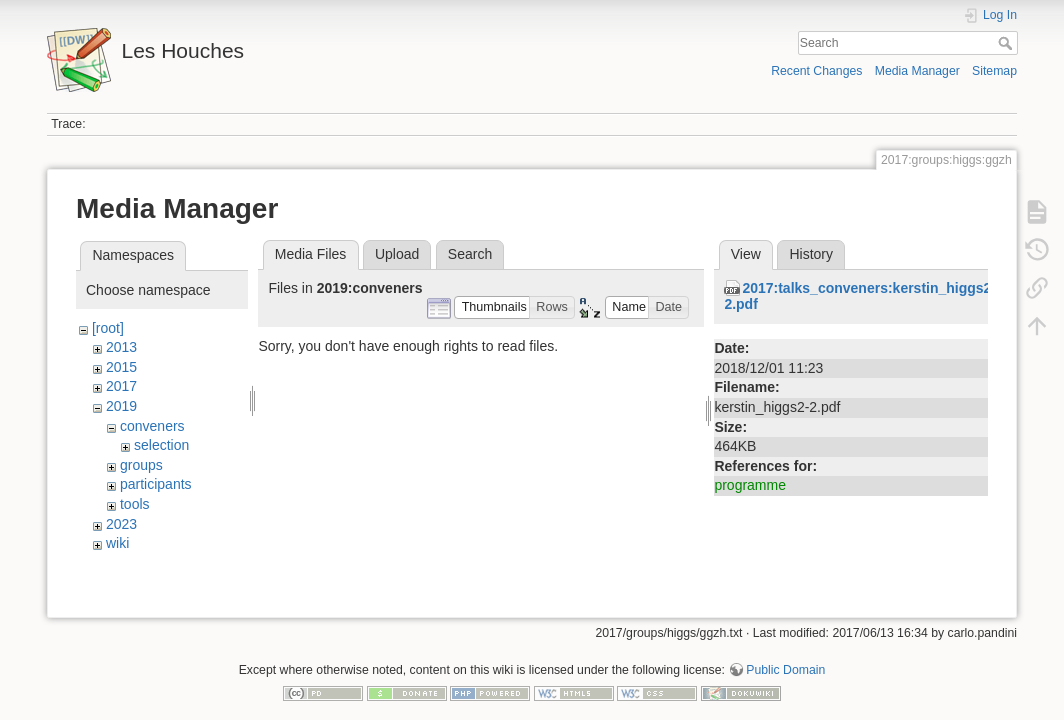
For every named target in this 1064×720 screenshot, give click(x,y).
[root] (108, 328)
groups (141, 465)
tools (135, 504)
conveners (152, 426)
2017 (121, 386)
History (811, 254)
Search (1007, 43)
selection (161, 445)
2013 (121, 347)
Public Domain (785, 654)
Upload (397, 254)
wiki (117, 543)
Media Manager (917, 71)
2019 (121, 406)
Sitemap (994, 71)
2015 (121, 367)
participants (156, 484)
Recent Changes (816, 71)
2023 (121, 524)
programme (750, 485)
